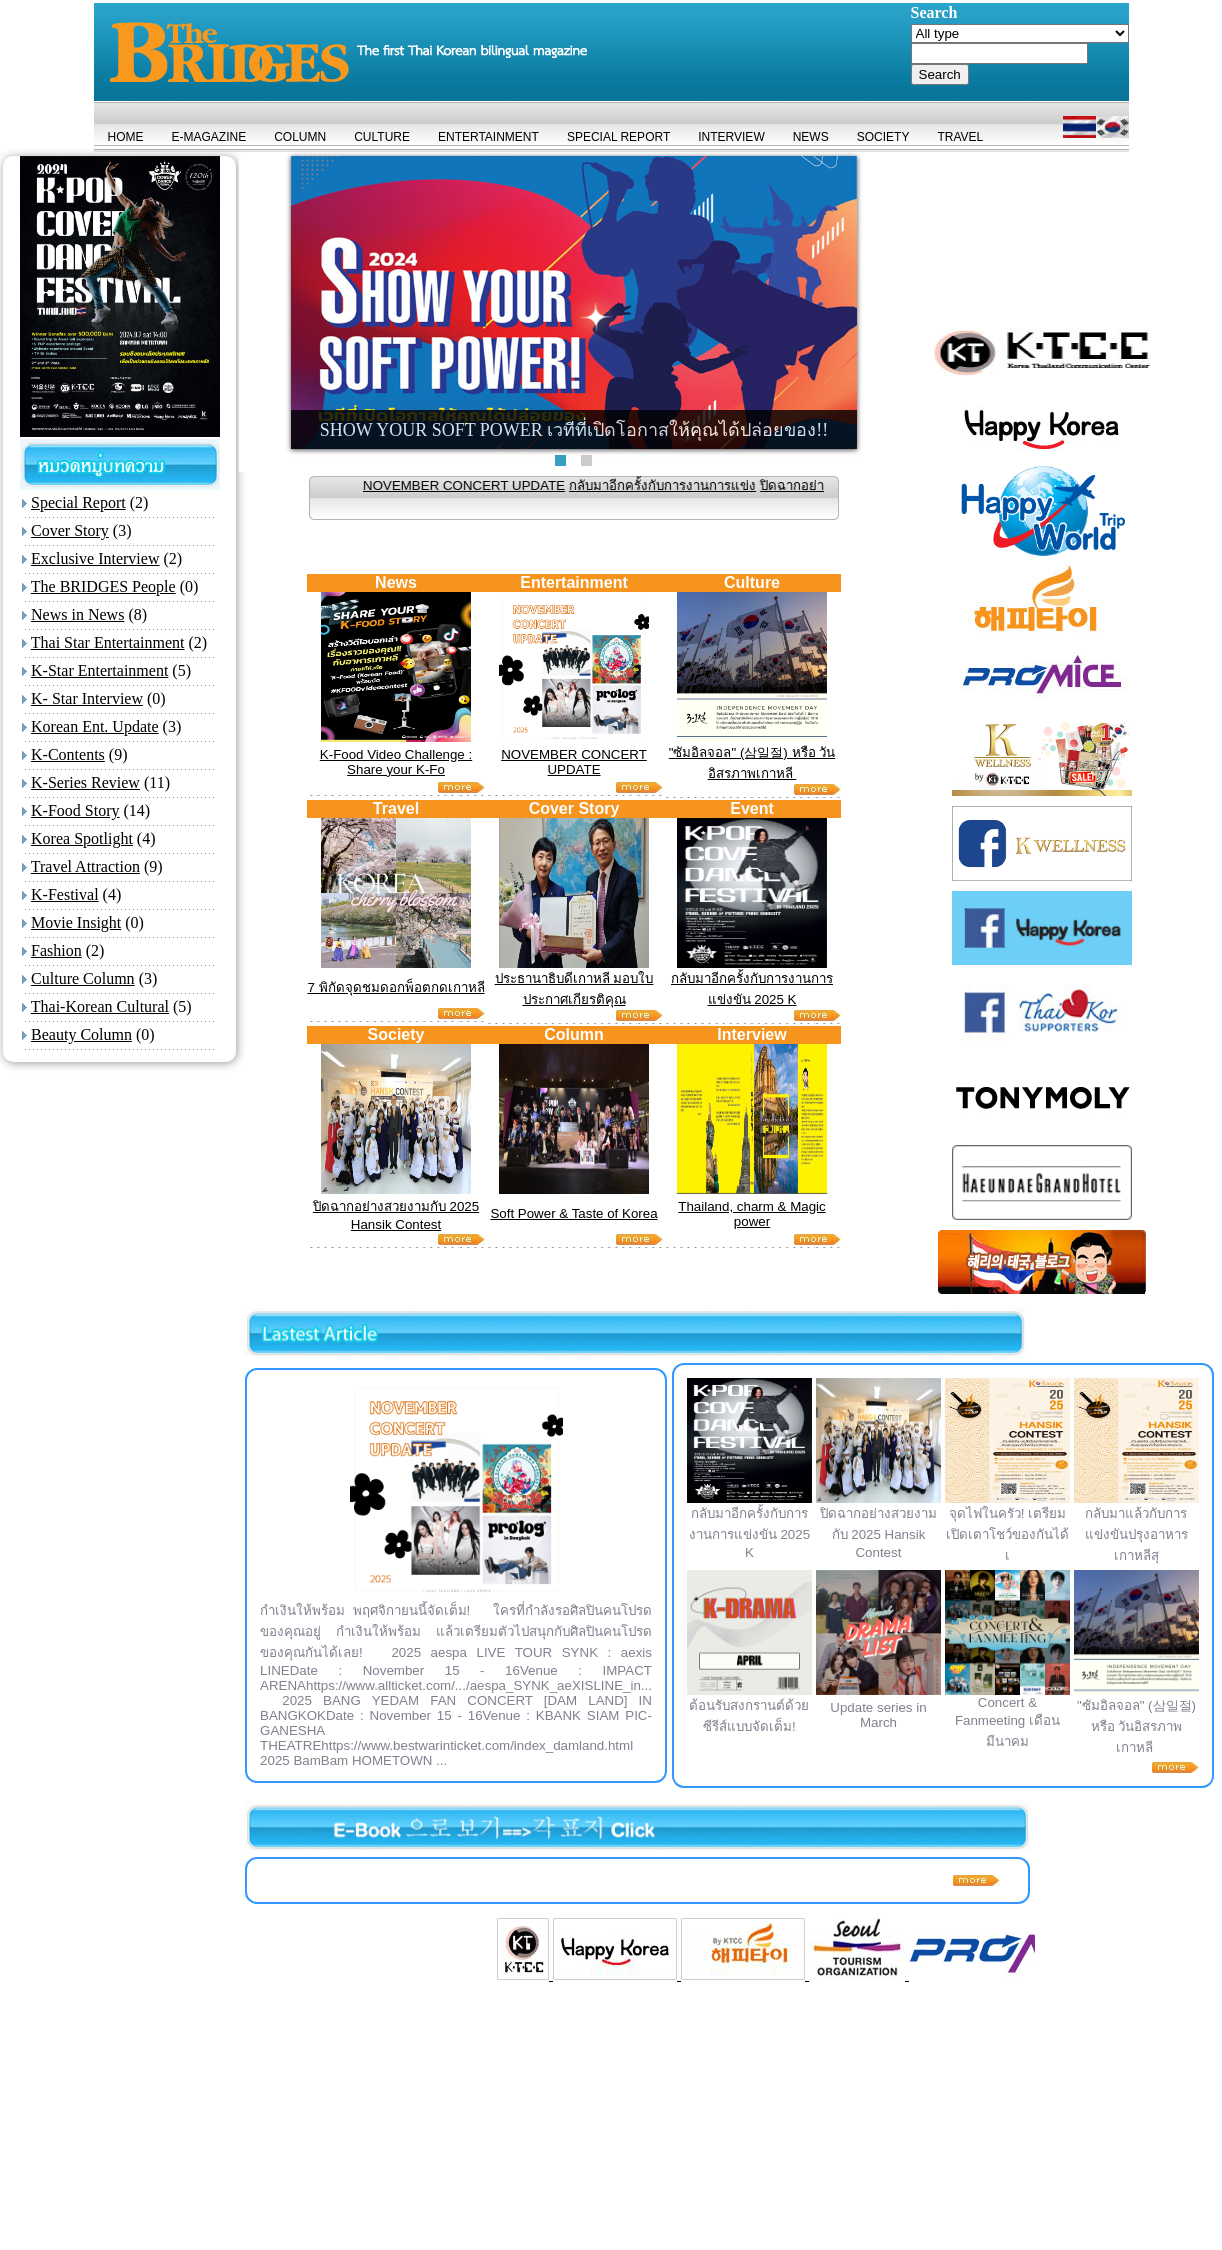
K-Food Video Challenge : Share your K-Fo (396, 762)
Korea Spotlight (82, 838)
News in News (77, 614)
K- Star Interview (87, 698)
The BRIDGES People (103, 586)
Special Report (78, 502)
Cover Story (70, 530)
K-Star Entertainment (99, 670)
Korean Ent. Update (95, 726)
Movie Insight (76, 922)
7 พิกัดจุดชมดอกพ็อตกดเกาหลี (395, 987)
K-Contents (68, 754)
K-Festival (65, 894)
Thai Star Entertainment (108, 642)
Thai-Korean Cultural (100, 1006)
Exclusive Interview (95, 558)
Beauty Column (81, 1034)
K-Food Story (75, 810)
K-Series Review (85, 782)
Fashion (56, 950)
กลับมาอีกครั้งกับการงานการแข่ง (687, 485)
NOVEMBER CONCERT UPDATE (489, 485)
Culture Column (83, 978)
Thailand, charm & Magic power (751, 1214)
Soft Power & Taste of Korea (573, 1213)
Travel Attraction (85, 866)
